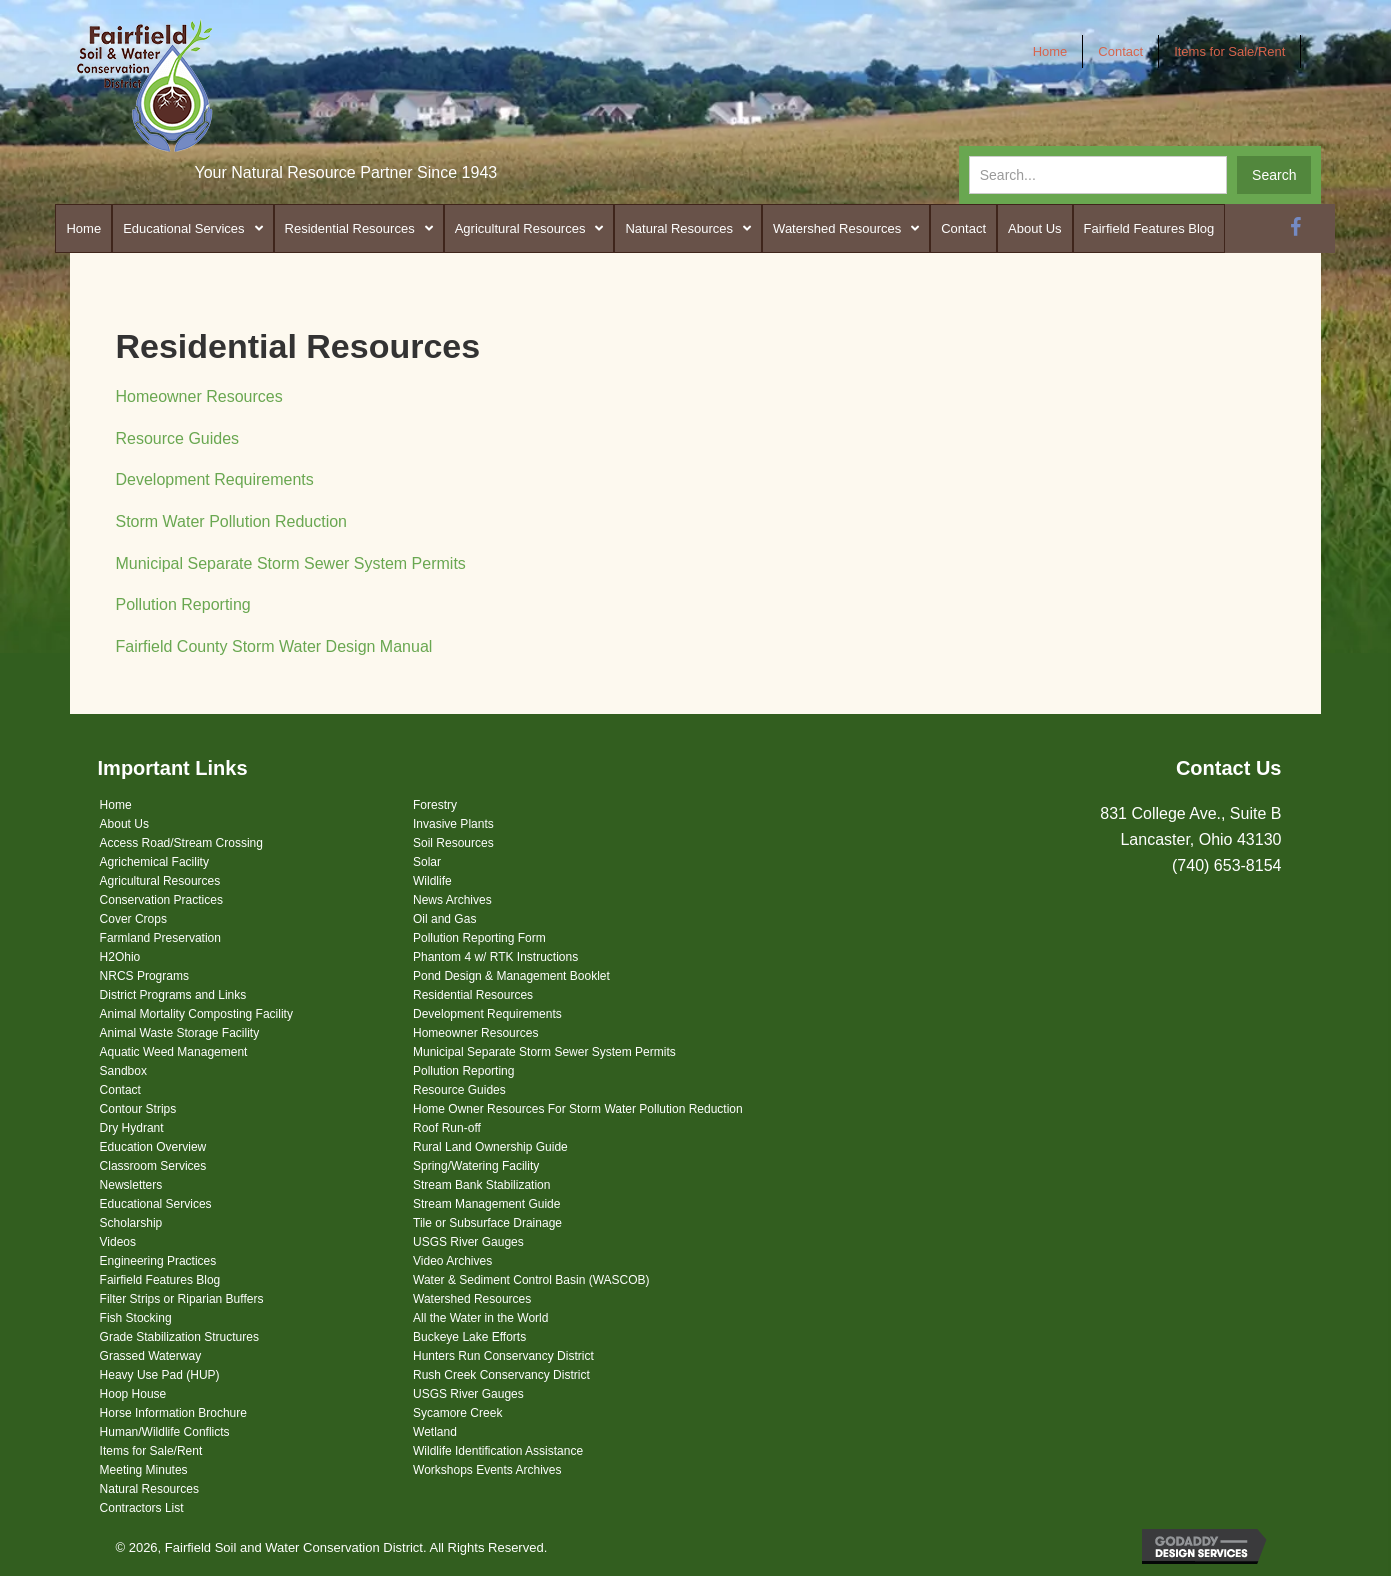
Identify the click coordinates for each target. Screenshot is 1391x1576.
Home (116, 805)
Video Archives (452, 1261)
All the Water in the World (480, 1318)
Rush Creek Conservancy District (501, 1375)
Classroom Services (153, 1166)
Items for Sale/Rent (151, 1451)
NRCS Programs (144, 976)
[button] (1274, 175)
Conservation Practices (161, 900)
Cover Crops (133, 919)
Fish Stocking (136, 1318)
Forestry (435, 805)
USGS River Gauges (468, 1242)
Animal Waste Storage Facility (180, 1033)
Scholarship (131, 1223)
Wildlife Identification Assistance (498, 1451)
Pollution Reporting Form (479, 938)
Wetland (435, 1432)
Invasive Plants (453, 824)
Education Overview (153, 1147)
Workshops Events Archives (487, 1470)
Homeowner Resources (198, 396)
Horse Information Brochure (173, 1413)
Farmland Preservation (160, 938)
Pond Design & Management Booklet (511, 976)
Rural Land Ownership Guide (490, 1147)
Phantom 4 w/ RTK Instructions (495, 957)
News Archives (452, 900)
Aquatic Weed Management (174, 1052)
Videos (118, 1242)
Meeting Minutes (144, 1470)
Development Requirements (214, 479)
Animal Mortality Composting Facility (196, 1014)
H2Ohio (120, 957)
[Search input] (1098, 175)
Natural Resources (149, 1489)
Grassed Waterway (151, 1356)
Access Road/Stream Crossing (181, 843)
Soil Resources (453, 843)
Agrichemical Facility (154, 862)
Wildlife (432, 881)
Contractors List (142, 1508)
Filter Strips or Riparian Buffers (182, 1299)
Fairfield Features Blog (160, 1280)
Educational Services (156, 1204)
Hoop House (133, 1394)
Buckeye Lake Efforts (469, 1337)
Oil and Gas (444, 919)
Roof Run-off (447, 1128)
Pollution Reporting (182, 604)
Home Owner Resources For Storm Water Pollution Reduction (578, 1109)
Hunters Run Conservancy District (503, 1356)
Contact (120, 1090)
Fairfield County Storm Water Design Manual (273, 646)
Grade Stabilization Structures (179, 1337)
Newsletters (131, 1185)
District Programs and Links (173, 995)
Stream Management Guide (486, 1204)
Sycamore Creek (457, 1413)
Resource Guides (177, 438)
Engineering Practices (158, 1261)
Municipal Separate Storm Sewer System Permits (290, 563)
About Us (124, 824)
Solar (427, 862)
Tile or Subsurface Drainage (487, 1223)
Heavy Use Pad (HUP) (160, 1375)
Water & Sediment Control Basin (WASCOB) (531, 1280)
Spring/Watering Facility (476, 1166)
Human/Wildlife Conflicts (165, 1432)
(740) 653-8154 (1226, 865)
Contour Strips (138, 1109)
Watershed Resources (472, 1299)
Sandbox (123, 1071)
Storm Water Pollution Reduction (231, 521)
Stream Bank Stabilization (481, 1185)
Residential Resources (473, 995)
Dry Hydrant (132, 1128)
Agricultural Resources (160, 881)
